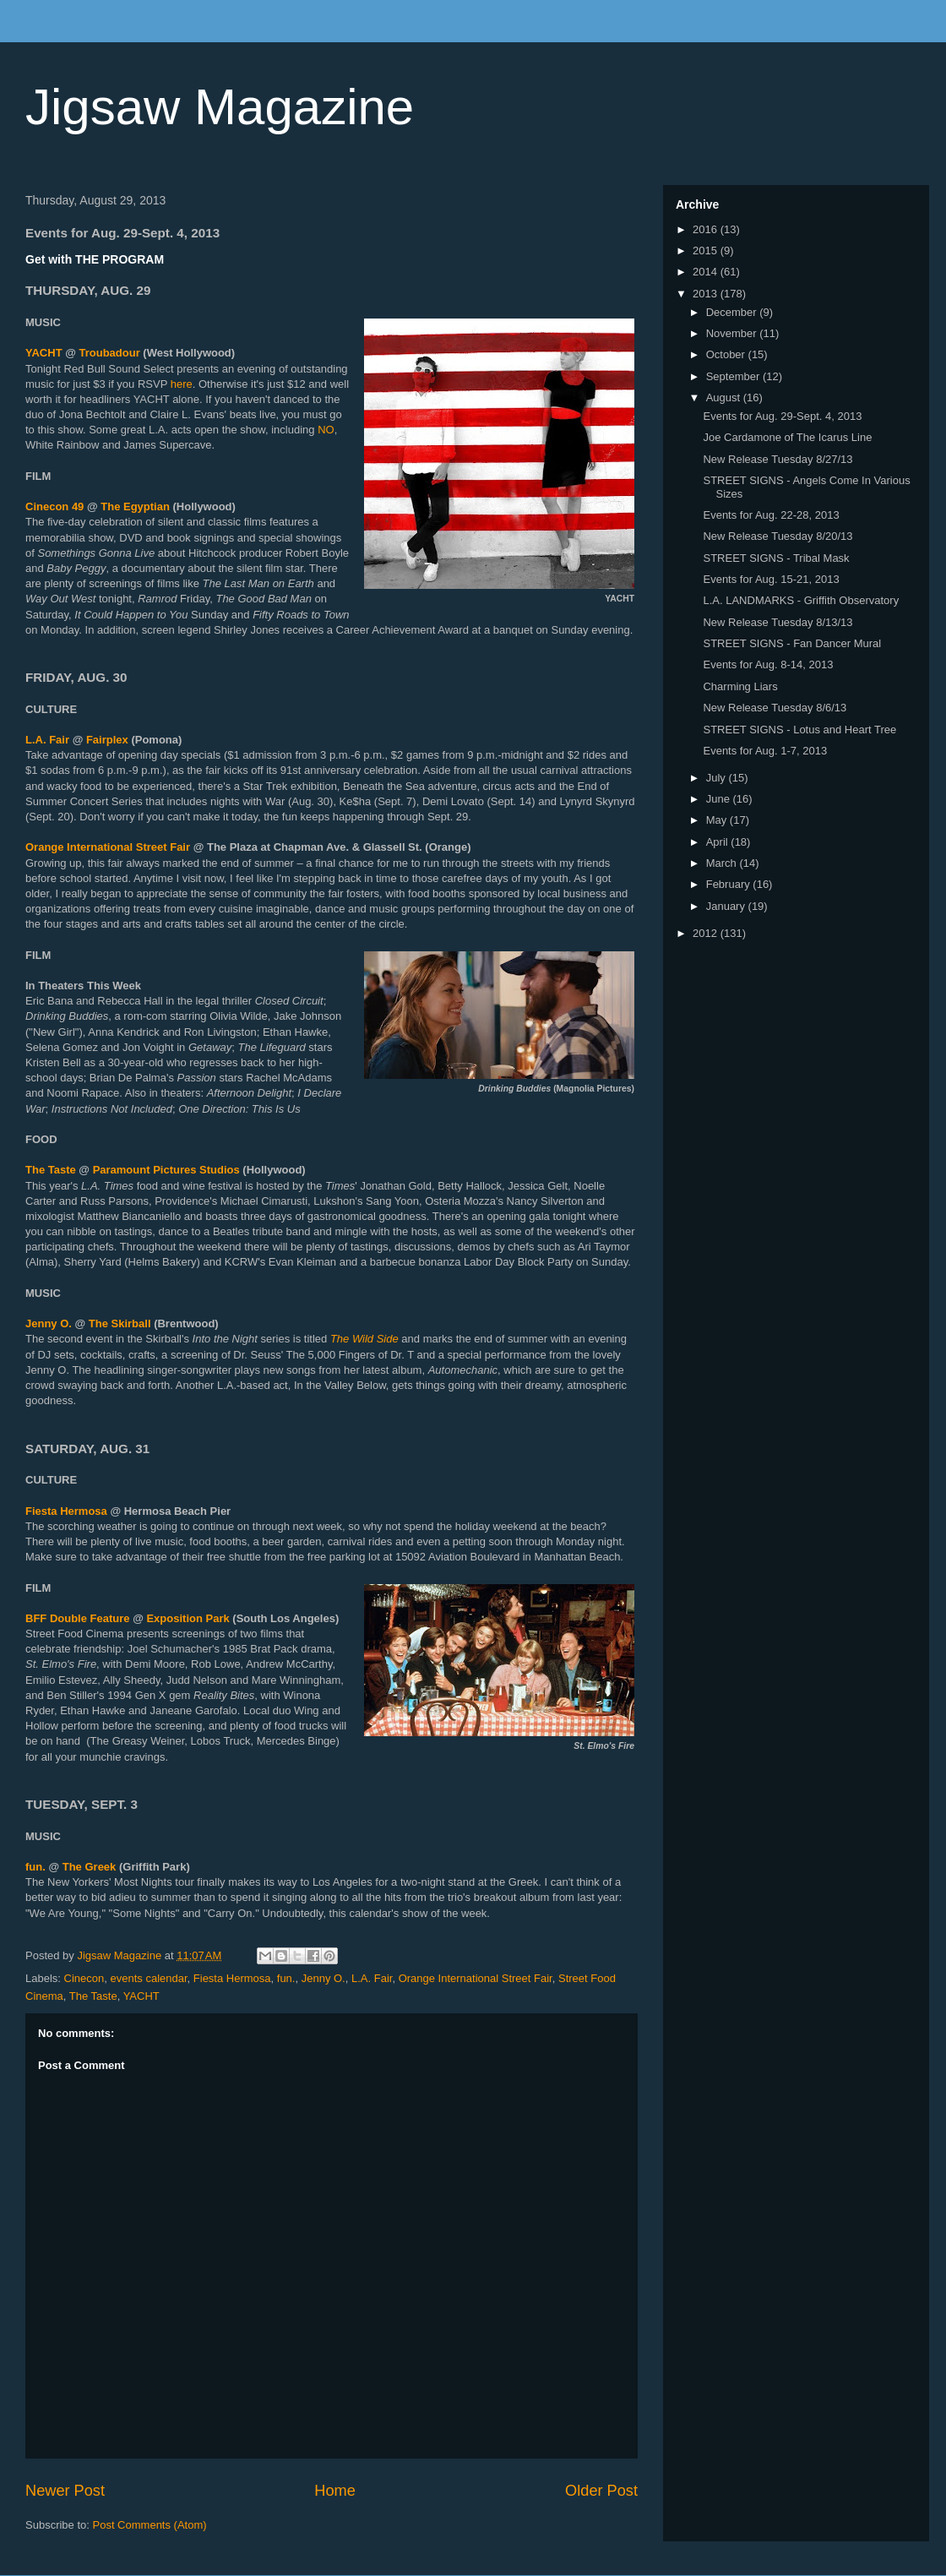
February (729, 884)
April (718, 842)
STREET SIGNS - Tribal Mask (776, 558)
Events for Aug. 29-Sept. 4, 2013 (782, 416)
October (727, 354)
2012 (706, 933)
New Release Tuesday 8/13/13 (777, 622)
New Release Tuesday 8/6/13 (774, 707)
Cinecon (84, 1978)
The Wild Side (364, 1338)
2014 (706, 271)
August (724, 397)
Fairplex (107, 739)
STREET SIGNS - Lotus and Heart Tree (799, 729)
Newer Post (65, 2490)
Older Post (601, 2490)
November (733, 333)
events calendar (148, 1978)
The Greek (90, 1866)
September (734, 376)
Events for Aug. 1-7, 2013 (765, 750)
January (727, 906)
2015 (706, 250)
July (717, 777)
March (723, 863)
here (182, 384)
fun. (35, 1866)
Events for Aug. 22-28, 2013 (771, 515)
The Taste (50, 1169)
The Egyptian (135, 506)
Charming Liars (740, 686)
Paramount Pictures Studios (168, 1169)
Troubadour (109, 352)
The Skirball (121, 1323)
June (719, 798)
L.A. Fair (47, 739)
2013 (706, 293)
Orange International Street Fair (107, 847)
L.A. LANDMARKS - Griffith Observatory (801, 600)
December (733, 312)
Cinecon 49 (54, 506)
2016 (706, 229)
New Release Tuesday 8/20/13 (777, 536)
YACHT (44, 352)
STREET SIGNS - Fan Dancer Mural (792, 643)
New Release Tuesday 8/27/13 (777, 459)
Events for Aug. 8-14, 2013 (768, 664)
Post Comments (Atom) (150, 2525)
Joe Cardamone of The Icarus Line (787, 437)
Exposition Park (187, 1618)
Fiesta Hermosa (66, 1511)
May (718, 820)
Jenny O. (50, 1323)
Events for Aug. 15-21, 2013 (771, 579)
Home (335, 2490)
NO (326, 429)
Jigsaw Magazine (219, 107)
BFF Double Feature (77, 1618)
